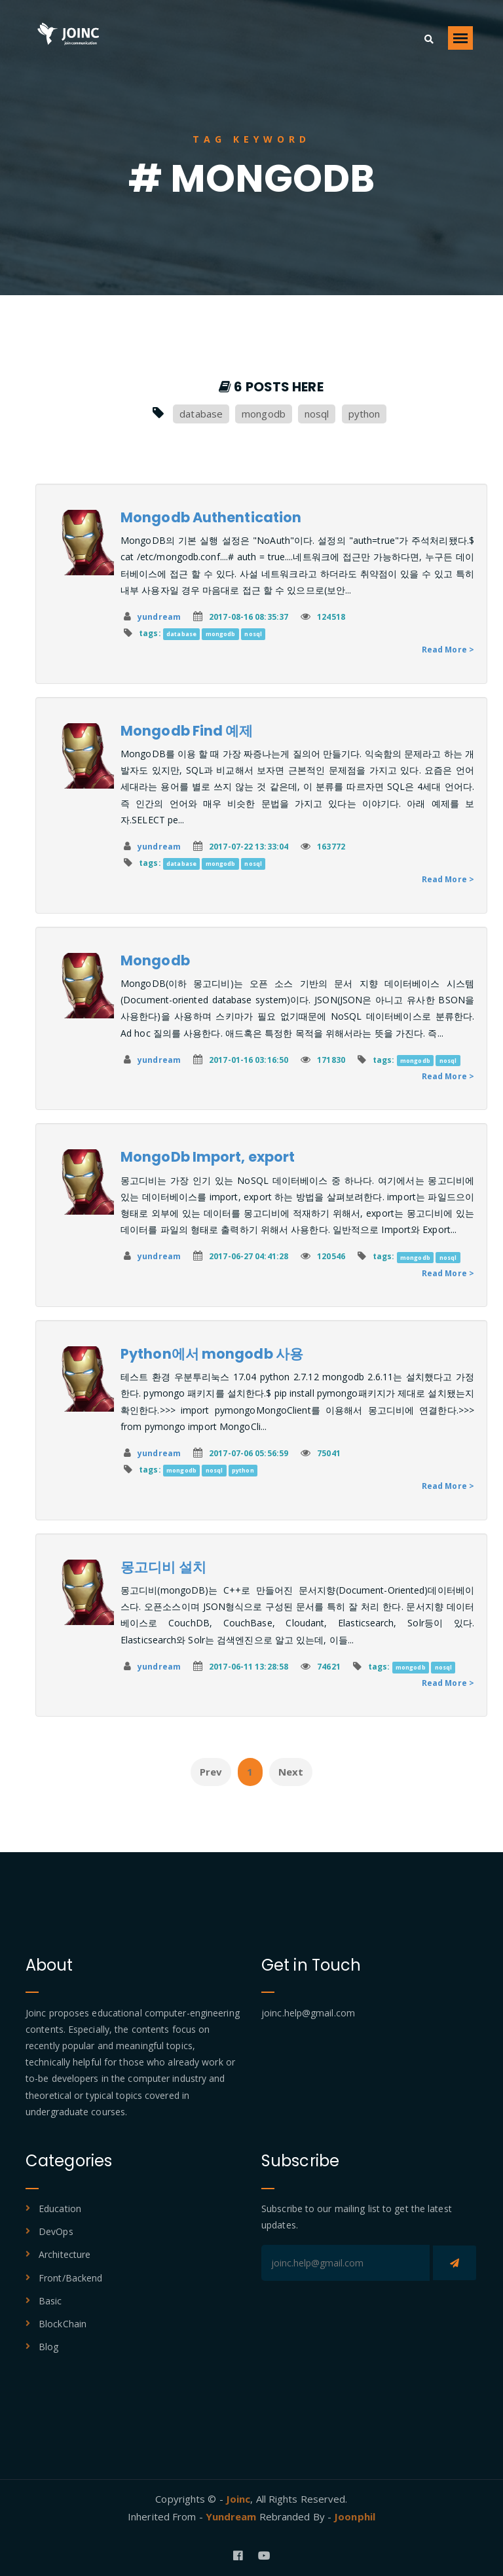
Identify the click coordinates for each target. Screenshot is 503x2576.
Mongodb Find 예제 (187, 730)
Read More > (448, 649)
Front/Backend (70, 2278)
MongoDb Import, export (208, 1156)
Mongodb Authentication (211, 517)
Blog (48, 2346)
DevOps (56, 2231)
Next (290, 1771)
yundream (159, 616)
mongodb (264, 413)
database (201, 413)
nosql (317, 413)
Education (60, 2208)
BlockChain (62, 2323)
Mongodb (155, 960)
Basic (50, 2301)
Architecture (64, 2254)
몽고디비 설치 (163, 1567)
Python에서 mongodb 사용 (212, 1353)
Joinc (238, 2498)
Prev (211, 1771)
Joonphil (354, 2516)
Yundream (232, 2516)
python (364, 413)
